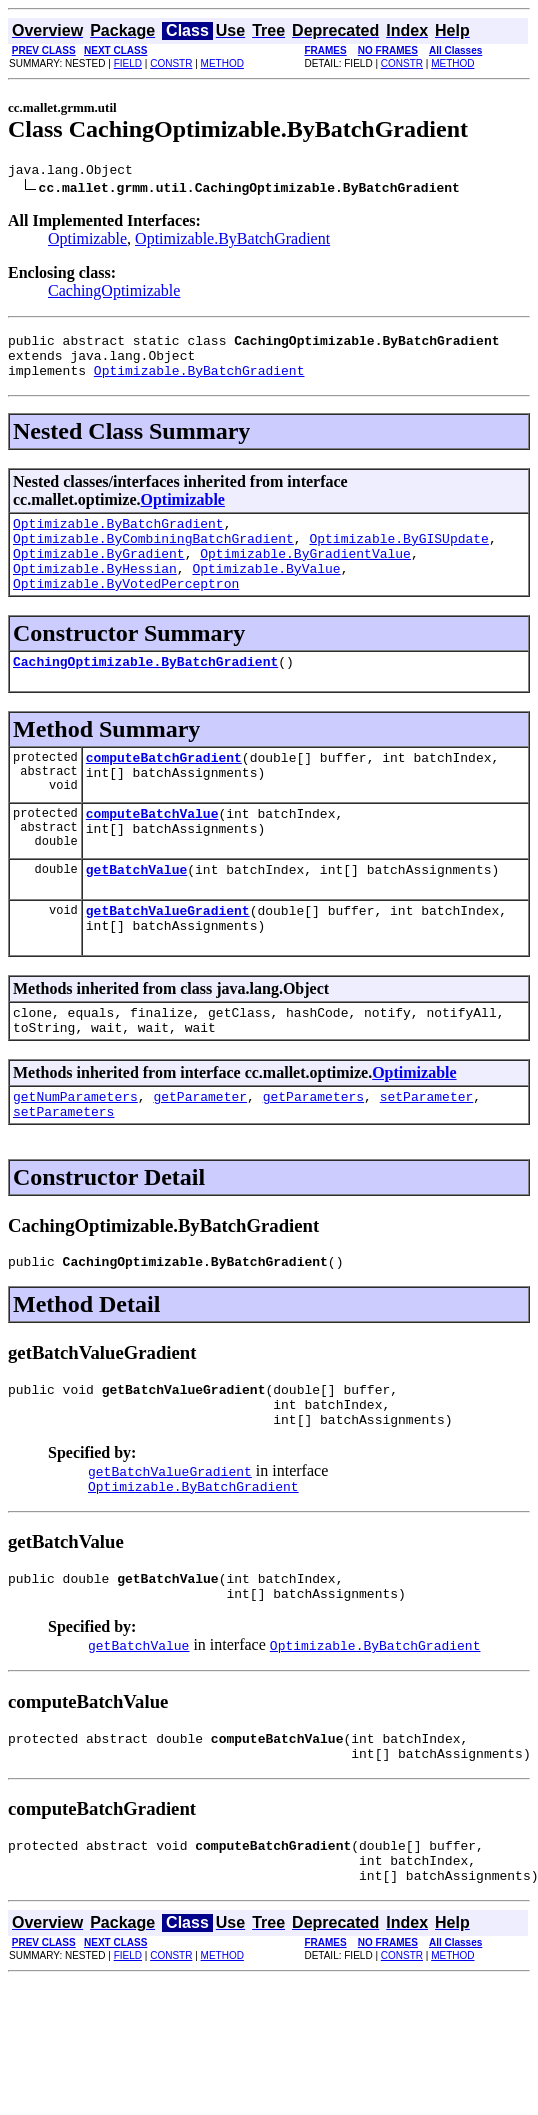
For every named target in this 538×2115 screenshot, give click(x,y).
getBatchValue (136, 914)
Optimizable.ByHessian (95, 592)
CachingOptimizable (114, 293)
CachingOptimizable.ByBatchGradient (145, 691)
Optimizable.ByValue (266, 592)
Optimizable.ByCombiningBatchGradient (153, 556)
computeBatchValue (152, 852)
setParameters (63, 1174)
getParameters (313, 1156)
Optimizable (87, 241)
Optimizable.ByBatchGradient (232, 241)
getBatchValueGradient (168, 958)
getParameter (200, 1156)
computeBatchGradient (164, 790)
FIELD (128, 63)
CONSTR (171, 63)
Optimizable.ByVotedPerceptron (126, 610)
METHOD (222, 63)
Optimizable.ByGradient (99, 574)
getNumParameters (75, 1156)
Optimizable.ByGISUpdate (398, 556)
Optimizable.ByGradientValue (305, 574)
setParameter (427, 1156)
